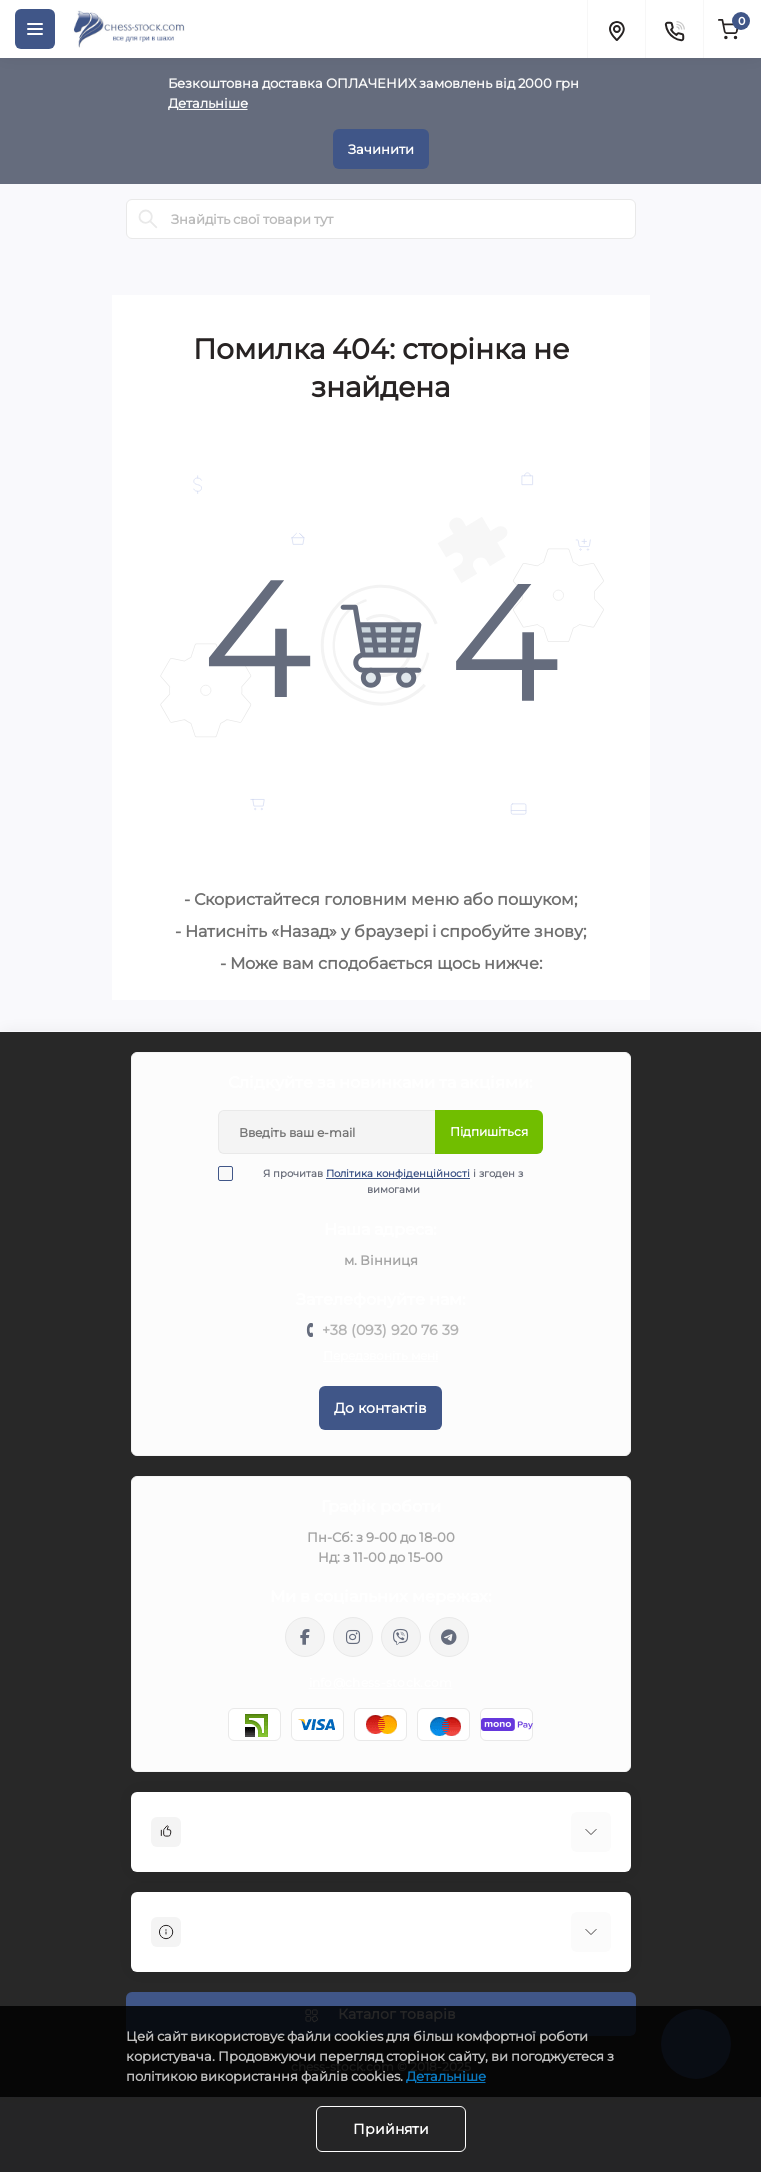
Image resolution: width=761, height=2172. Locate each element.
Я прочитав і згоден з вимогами (383, 1181)
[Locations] (616, 29)
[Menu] (35, 29)
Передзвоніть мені (380, 1355)
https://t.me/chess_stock (449, 1637)
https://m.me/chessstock (305, 1637)
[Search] (148, 219)
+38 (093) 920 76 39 (390, 1330)
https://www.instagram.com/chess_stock (353, 1637)
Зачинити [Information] (381, 149)
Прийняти (391, 2129)
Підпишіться (489, 1131)
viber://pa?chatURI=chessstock (401, 1637)
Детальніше (208, 103)
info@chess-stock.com (381, 1682)
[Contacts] (674, 29)
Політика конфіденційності (398, 1173)
